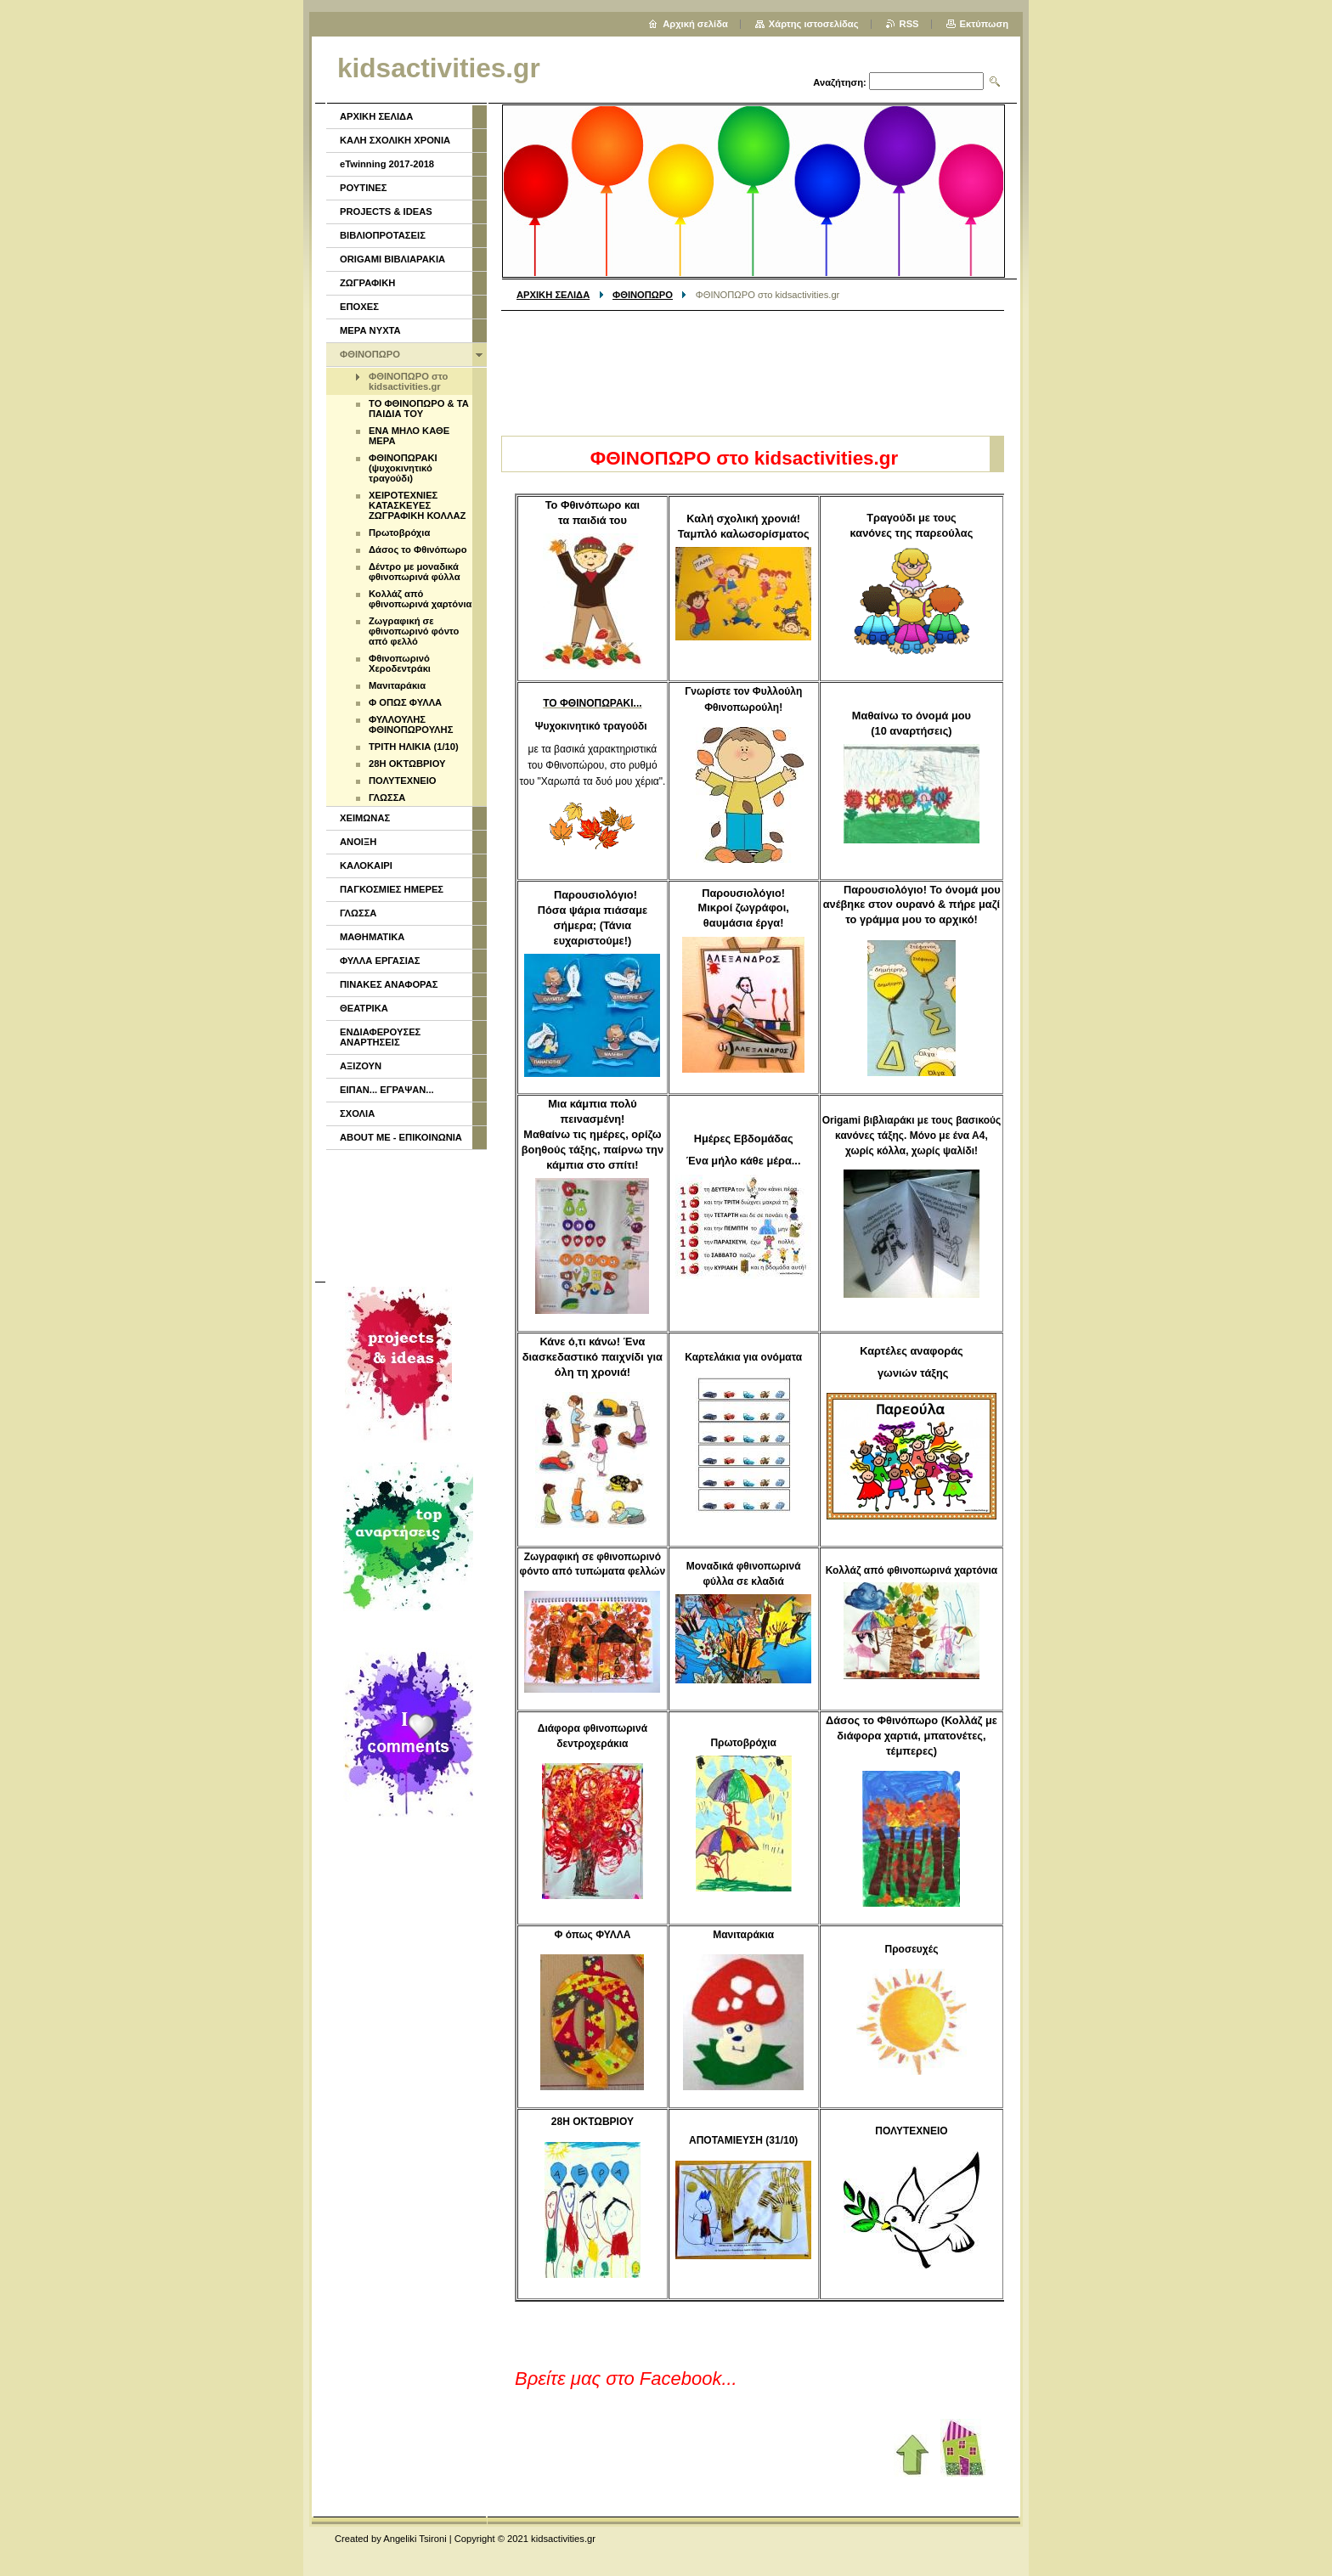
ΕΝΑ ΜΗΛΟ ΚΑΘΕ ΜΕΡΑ (409, 436)
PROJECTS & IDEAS (386, 211)
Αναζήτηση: (839, 82)
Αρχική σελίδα (695, 24)
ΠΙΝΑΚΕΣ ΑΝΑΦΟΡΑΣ (389, 984)
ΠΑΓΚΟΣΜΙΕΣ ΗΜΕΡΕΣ (391, 889)
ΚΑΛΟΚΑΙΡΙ (366, 865)
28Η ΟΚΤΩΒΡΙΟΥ (407, 763)
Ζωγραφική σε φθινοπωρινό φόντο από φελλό (414, 631)
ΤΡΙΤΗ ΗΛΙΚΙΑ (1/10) (414, 746)
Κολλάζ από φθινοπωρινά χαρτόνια (420, 599)
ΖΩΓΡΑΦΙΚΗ (367, 283)
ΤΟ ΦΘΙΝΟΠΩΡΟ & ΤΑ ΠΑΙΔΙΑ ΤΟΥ (419, 408)
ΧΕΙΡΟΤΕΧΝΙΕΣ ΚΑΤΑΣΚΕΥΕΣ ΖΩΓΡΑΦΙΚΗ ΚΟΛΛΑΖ (417, 505)
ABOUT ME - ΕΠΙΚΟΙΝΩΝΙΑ (401, 1137)
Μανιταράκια (397, 685)
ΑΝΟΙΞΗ (358, 842)
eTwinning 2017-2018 (387, 164)
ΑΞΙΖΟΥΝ (360, 1066)
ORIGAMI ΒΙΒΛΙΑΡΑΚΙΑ (392, 259)
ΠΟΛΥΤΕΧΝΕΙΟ (403, 780)
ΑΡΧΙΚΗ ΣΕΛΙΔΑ (553, 295)
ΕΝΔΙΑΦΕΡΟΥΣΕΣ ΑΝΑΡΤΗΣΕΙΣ (380, 1037)
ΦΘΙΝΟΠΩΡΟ (642, 295)
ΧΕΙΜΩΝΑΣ (365, 818)
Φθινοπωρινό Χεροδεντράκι (400, 663)
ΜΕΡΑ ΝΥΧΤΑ (370, 330)
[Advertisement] (753, 366)
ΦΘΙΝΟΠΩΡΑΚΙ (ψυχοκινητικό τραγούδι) (403, 468)
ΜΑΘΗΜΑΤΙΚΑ (372, 937)
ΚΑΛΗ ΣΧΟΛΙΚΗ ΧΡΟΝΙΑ (395, 140)
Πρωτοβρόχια (399, 532)
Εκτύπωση (984, 24)
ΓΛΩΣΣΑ (387, 797)
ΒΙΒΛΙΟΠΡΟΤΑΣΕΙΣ (383, 235)
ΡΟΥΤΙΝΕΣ (363, 188)
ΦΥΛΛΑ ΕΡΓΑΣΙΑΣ (380, 960)
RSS (909, 24)
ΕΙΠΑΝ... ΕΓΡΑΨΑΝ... (387, 1090)
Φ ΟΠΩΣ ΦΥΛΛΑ (405, 702)
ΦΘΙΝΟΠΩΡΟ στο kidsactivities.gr (408, 381)
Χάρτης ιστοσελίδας (814, 24)
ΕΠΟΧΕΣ (359, 307)
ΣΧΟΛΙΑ (357, 1113)
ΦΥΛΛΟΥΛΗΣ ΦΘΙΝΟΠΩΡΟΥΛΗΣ (411, 724)
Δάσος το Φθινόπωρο (418, 549)
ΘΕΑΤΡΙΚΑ (364, 1008)
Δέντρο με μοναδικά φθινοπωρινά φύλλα (414, 571)
